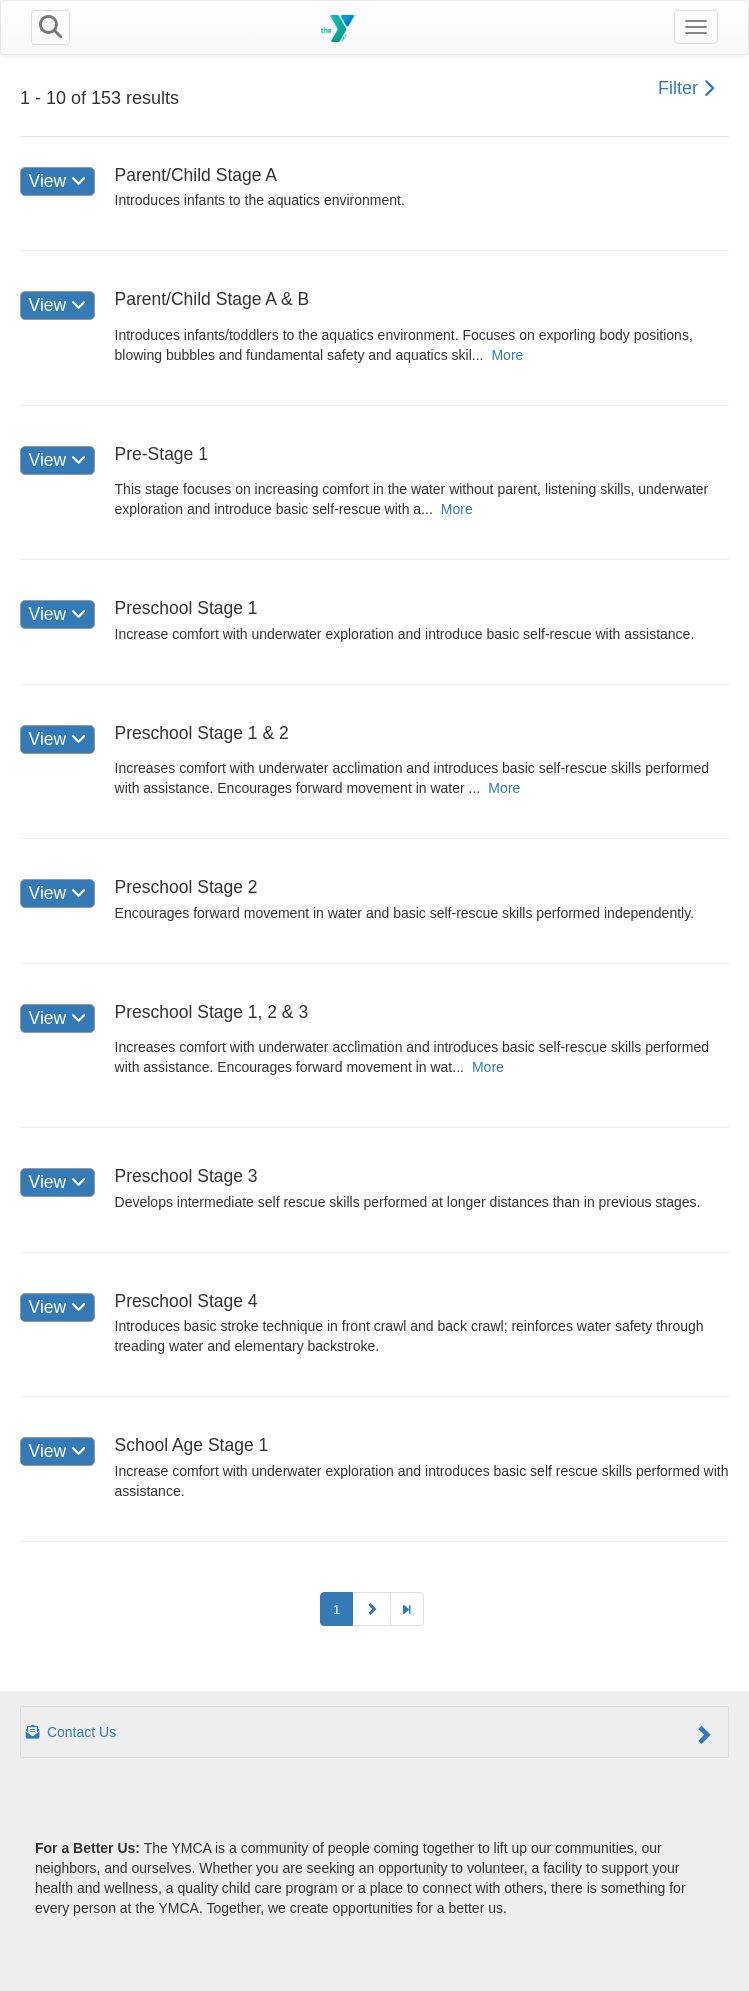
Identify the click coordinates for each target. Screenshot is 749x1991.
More (507, 355)
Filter (686, 88)
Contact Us (369, 1734)
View (57, 181)
